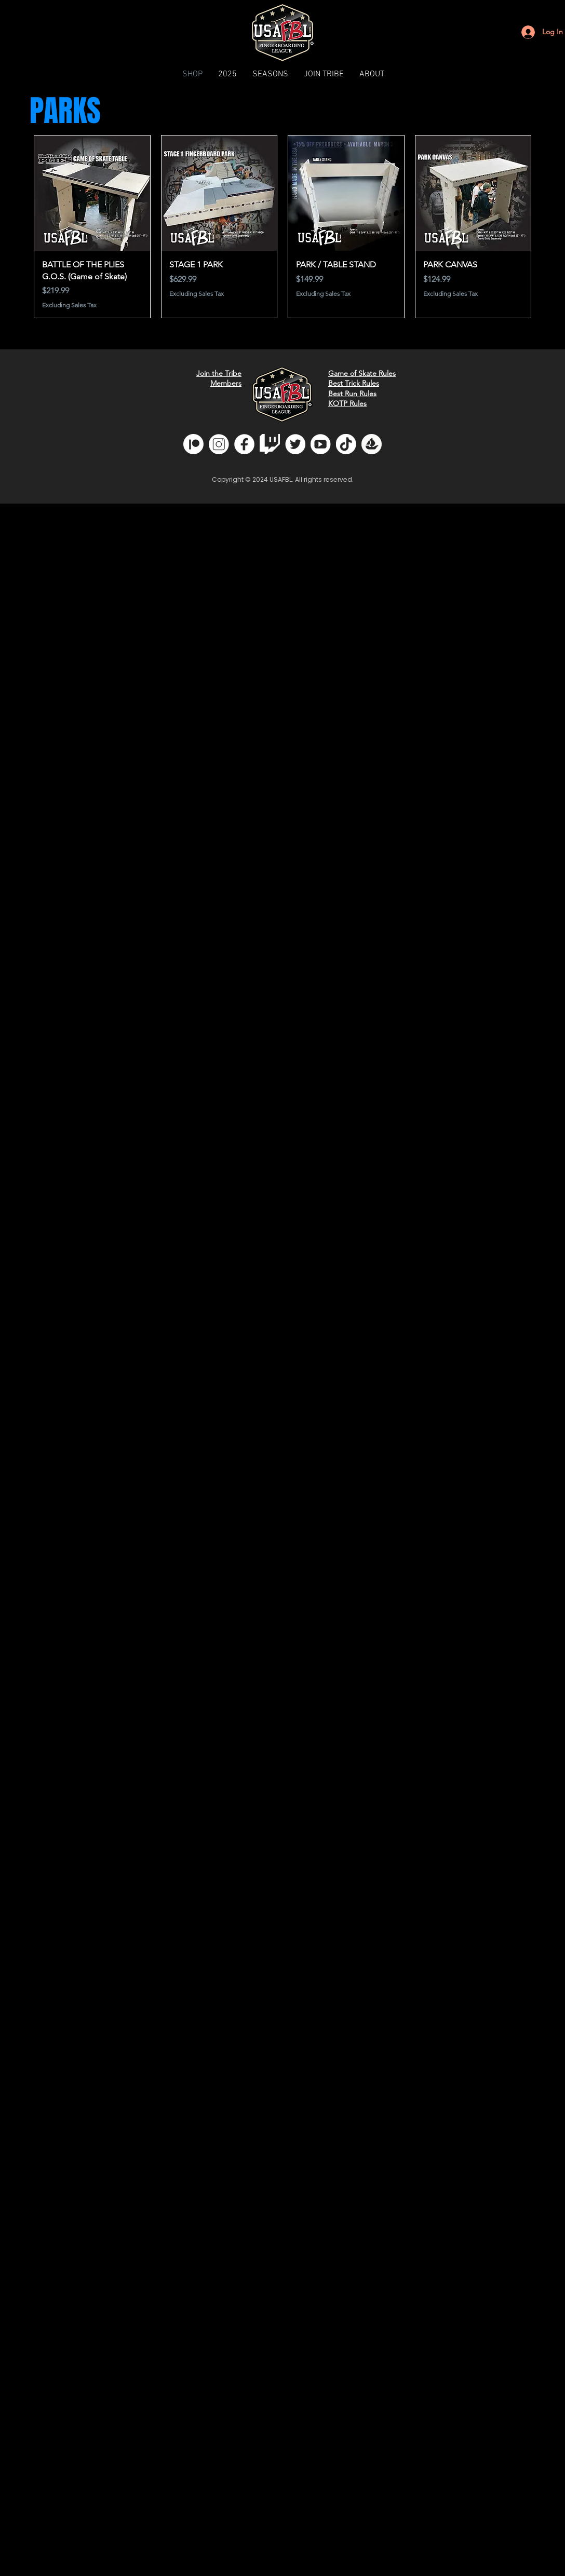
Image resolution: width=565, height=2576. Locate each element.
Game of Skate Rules (362, 373)
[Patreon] (193, 444)
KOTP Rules (347, 403)
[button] (270, 74)
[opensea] (371, 444)
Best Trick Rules (353, 383)
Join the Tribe (218, 373)
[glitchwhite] (270, 444)
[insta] (219, 444)
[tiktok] (346, 444)
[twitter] (295, 444)
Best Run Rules (352, 393)
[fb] (244, 444)
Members (225, 383)
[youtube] (321, 444)
